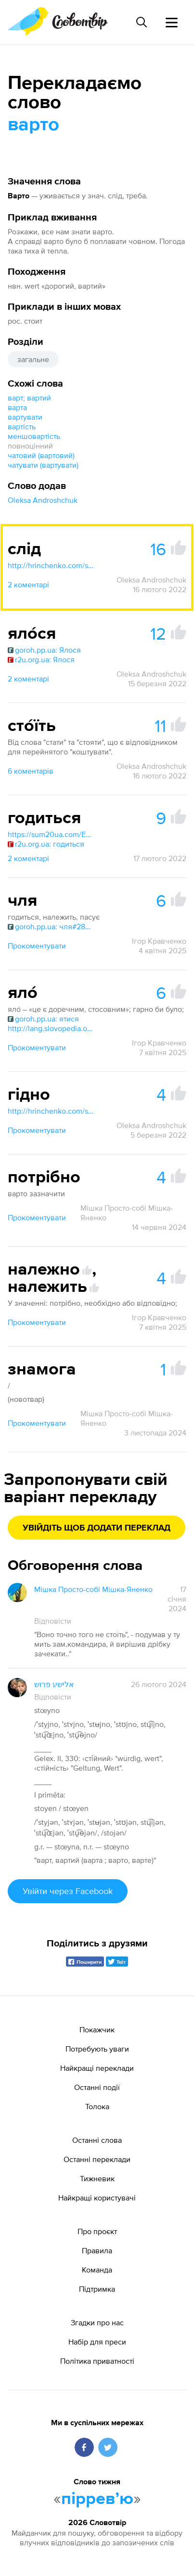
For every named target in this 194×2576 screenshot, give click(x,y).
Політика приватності (97, 2361)
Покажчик (97, 2029)
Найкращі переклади (97, 2068)
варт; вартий (29, 397)
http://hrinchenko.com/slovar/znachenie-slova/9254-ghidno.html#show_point (51, 1110)
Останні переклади (97, 2159)
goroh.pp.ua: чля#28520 (51, 926)
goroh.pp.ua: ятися (43, 1018)
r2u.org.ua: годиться (46, 843)
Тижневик (97, 2178)
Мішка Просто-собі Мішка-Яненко (126, 1212)
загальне (33, 359)
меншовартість (34, 436)
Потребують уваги (97, 2048)
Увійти (68, 1891)
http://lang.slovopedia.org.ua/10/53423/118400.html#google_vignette (51, 1028)
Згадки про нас (97, 2322)
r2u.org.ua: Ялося (41, 659)
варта (17, 407)
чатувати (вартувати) (43, 465)
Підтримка (97, 2288)
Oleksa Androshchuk (43, 500)
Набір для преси (97, 2341)
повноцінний (30, 445)
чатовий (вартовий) (41, 455)
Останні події (97, 2087)
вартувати (25, 417)
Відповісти (52, 1620)
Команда (97, 2269)
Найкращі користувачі (97, 2197)
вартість (22, 426)
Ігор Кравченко (159, 940)
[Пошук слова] (141, 22)
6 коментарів (30, 770)
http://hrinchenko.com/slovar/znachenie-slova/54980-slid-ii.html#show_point (51, 565)
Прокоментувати (37, 945)
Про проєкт (97, 2231)
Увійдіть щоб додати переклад (96, 1528)
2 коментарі (28, 584)
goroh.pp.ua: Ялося (44, 649)
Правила (97, 2250)
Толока (97, 2106)
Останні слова (97, 2140)
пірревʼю (97, 2499)
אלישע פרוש (54, 1684)
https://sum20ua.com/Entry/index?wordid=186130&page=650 (51, 834)
